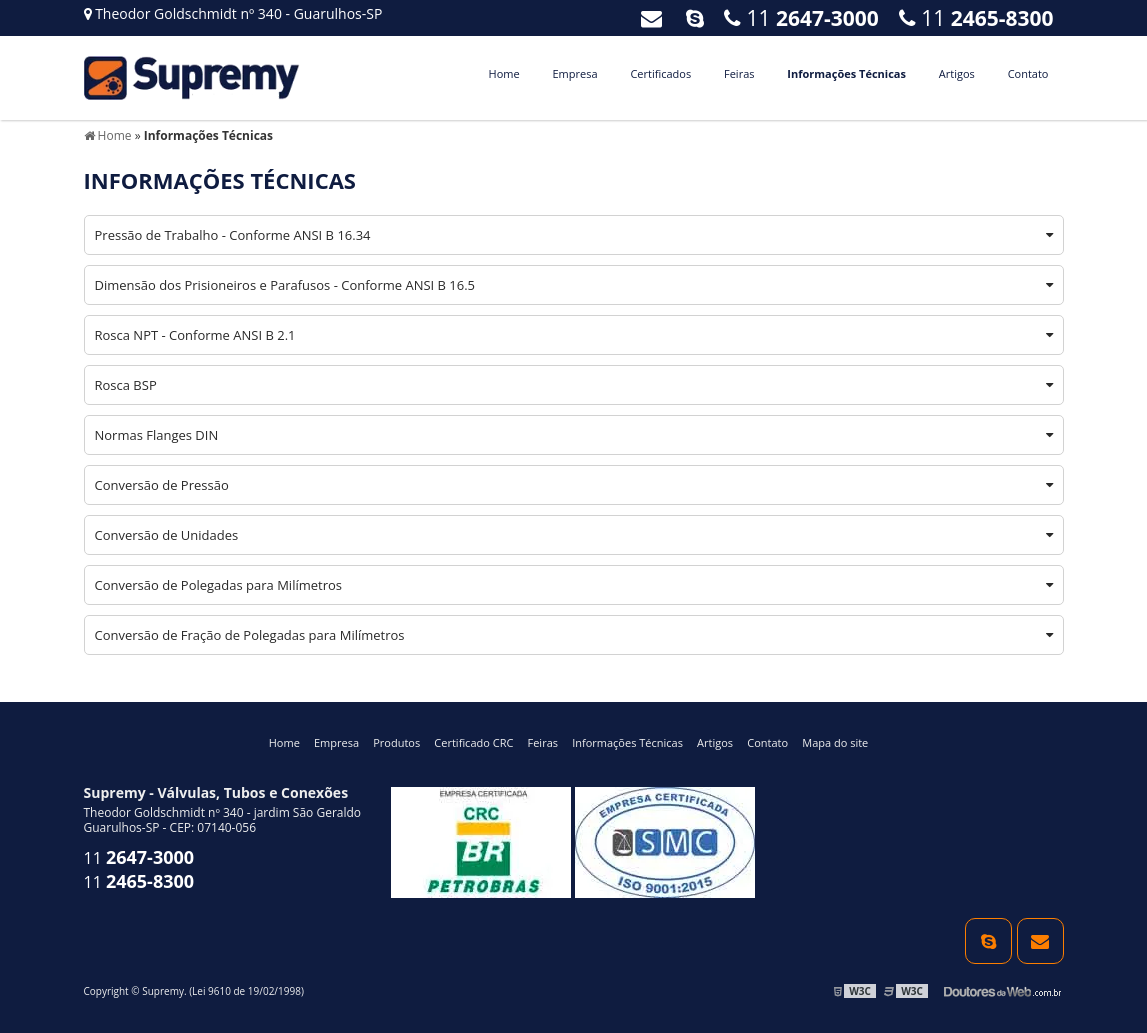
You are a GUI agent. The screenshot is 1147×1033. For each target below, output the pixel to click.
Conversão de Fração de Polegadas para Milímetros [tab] (574, 635)
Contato (1028, 73)
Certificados (660, 73)
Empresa (574, 73)
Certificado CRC (473, 742)
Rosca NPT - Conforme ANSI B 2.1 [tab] (574, 335)
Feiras (739, 73)
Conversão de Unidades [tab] (574, 535)
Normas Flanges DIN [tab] (574, 435)
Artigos (957, 73)
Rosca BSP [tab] (574, 385)
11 (976, 18)
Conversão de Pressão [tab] (574, 485)
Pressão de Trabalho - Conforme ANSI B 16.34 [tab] (574, 235)
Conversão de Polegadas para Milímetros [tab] (574, 585)
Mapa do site (835, 742)
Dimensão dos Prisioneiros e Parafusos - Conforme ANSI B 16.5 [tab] (574, 285)
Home (504, 73)
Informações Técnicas (846, 73)
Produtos (396, 742)
